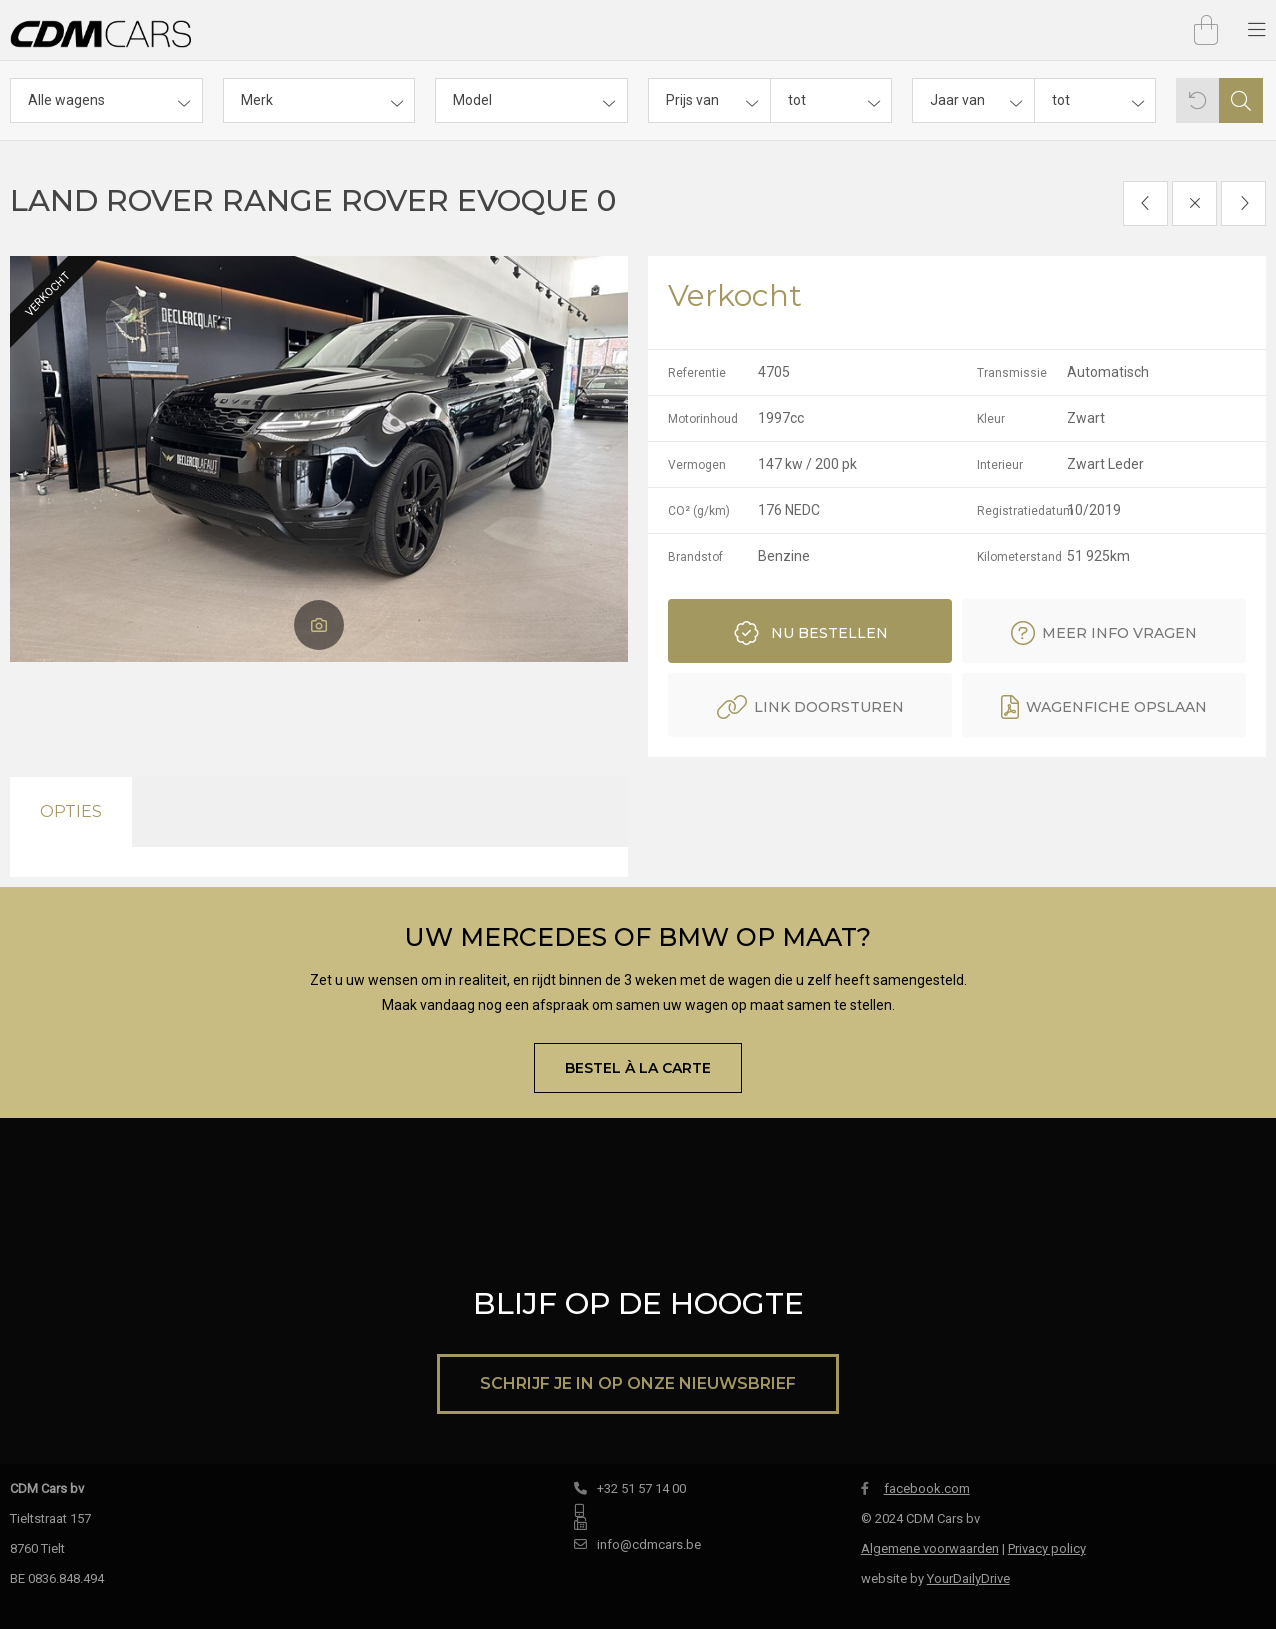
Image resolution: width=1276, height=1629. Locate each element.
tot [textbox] (797, 100)
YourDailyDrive (968, 1578)
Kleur (991, 419)
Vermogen (697, 465)
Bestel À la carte (638, 1068)
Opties (71, 811)
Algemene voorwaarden (930, 1548)
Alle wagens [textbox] (66, 100)
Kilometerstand (1019, 557)
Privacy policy (1047, 1548)
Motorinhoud (703, 419)
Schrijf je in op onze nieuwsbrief (638, 1383)
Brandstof (695, 557)
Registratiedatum (1020, 511)
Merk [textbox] (257, 100)
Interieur (1000, 465)
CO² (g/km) (699, 511)
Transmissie (1012, 373)
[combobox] (106, 100)
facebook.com (915, 1488)
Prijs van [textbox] (692, 100)
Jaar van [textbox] (957, 100)
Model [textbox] (472, 100)
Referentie (697, 373)
